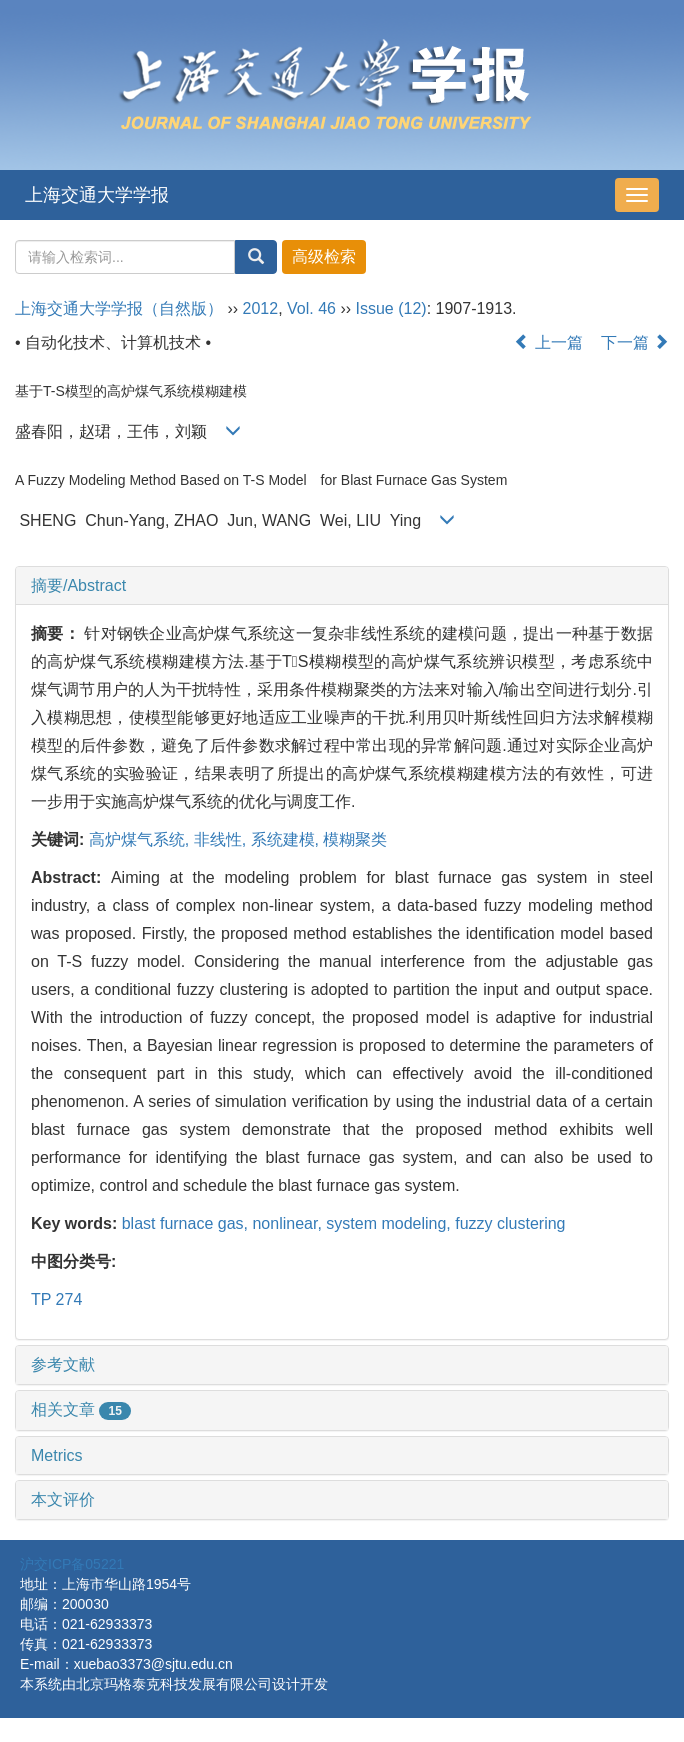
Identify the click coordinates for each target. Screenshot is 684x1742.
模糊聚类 (355, 839)
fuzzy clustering (510, 1223)
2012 (261, 308)
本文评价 (63, 1499)
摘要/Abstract (78, 585)
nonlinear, (289, 1223)
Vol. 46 (311, 308)
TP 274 (56, 1299)
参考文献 (63, 1364)
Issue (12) (391, 308)
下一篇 (635, 342)
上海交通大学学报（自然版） (119, 308)
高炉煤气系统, (141, 839)
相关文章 (81, 1409)
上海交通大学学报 (97, 195)
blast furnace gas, (187, 1223)
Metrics (57, 1455)
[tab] (342, 586)
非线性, (222, 839)
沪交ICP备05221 (72, 1564)
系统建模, (287, 839)
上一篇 (548, 342)
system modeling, (390, 1223)
